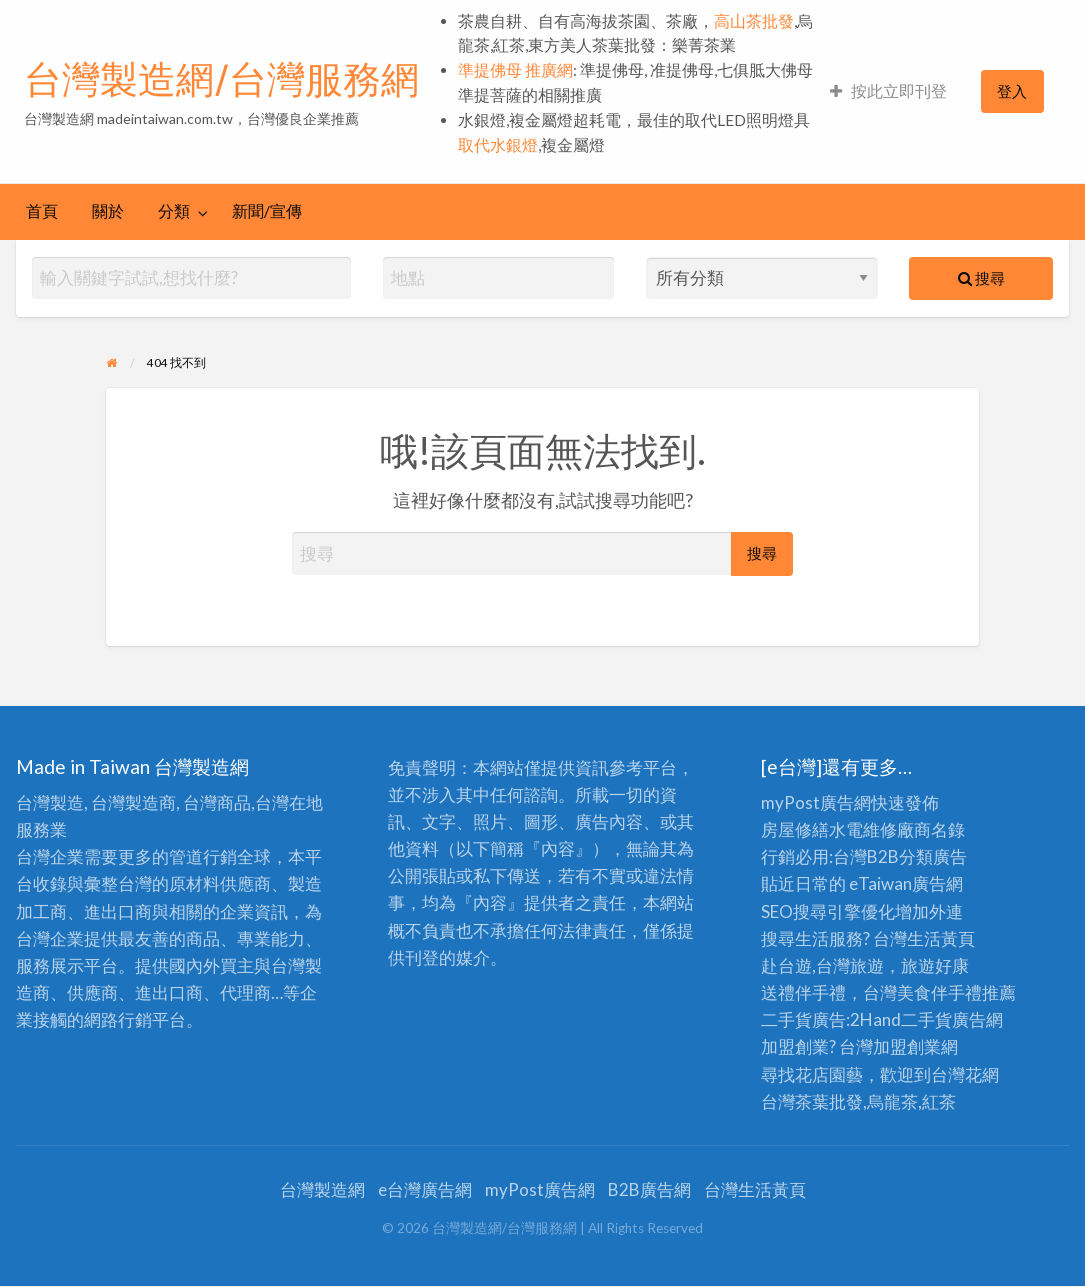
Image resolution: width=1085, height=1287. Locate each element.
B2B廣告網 (649, 1189)
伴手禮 (956, 992)
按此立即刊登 (888, 91)
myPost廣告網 (816, 802)
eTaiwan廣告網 (906, 883)
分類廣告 (933, 856)
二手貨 (926, 1019)
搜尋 (981, 278)
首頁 (42, 211)
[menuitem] (888, 91)
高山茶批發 (754, 21)
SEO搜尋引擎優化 (828, 911)
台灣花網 (965, 1074)
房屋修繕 (795, 829)
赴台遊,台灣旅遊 (822, 965)
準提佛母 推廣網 (515, 70)
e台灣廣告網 (425, 1189)
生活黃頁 (941, 938)
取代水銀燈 (498, 145)
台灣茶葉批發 (812, 1101)
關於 (108, 211)
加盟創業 (907, 1046)
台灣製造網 (322, 1189)
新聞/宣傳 (267, 211)
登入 (1012, 91)
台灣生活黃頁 (755, 1189)
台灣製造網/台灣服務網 (221, 79)
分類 (174, 211)
